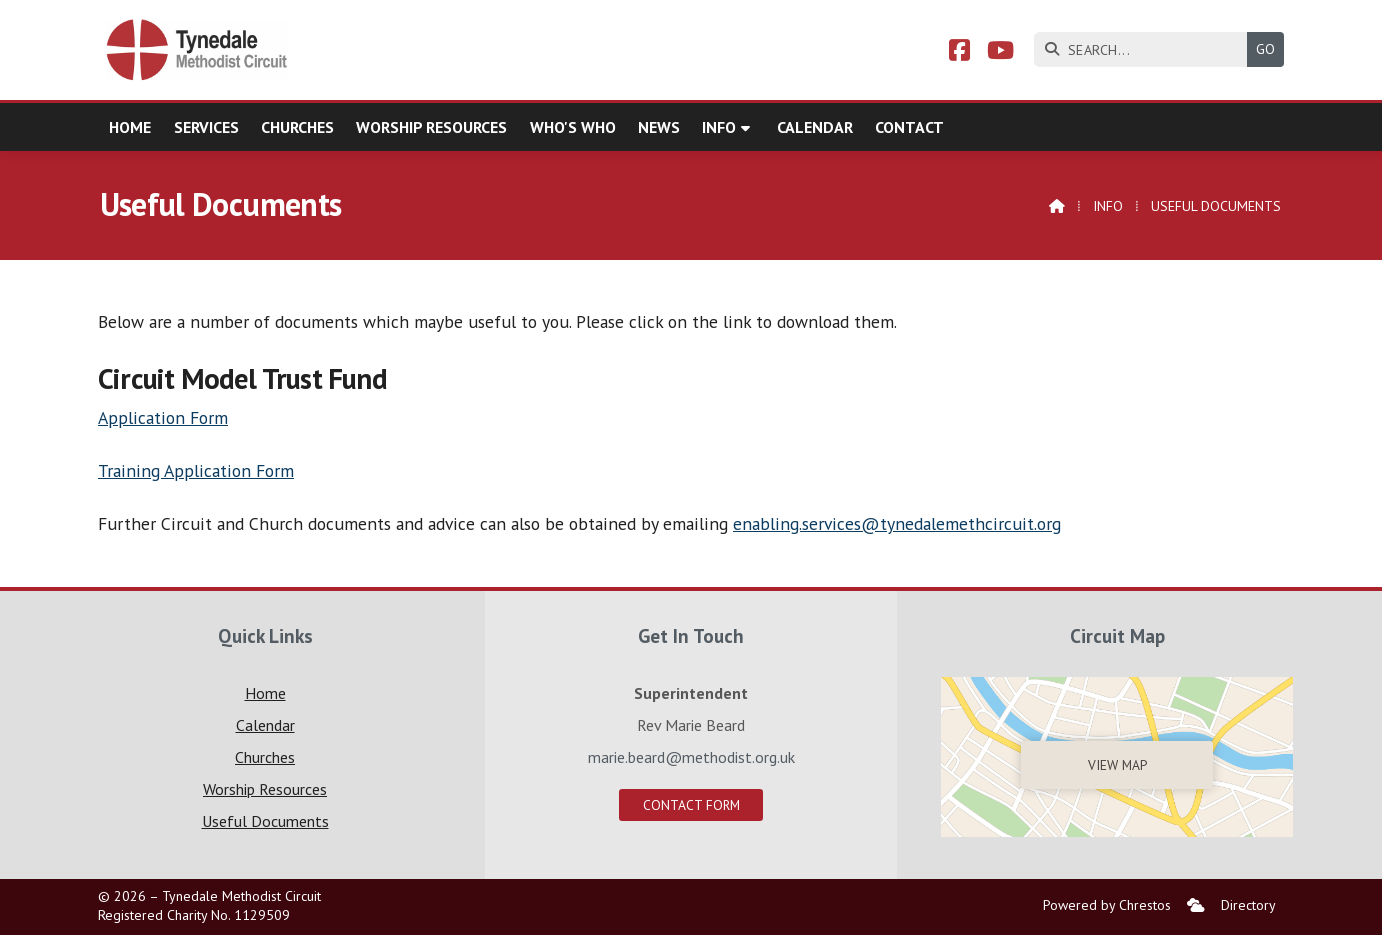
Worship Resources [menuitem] (431, 127)
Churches (265, 757)
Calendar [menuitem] (815, 127)
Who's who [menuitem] (573, 127)
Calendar (265, 725)
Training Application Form (196, 470)
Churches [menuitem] (297, 127)
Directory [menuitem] (1248, 905)
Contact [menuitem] (909, 127)
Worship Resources (265, 789)
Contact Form (691, 805)
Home (265, 693)
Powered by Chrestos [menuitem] (1107, 905)
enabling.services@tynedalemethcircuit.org (897, 523)
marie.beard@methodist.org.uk (691, 757)
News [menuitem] (659, 127)
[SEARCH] (1145, 49)
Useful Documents (265, 821)
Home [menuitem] (130, 127)
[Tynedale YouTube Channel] (1000, 53)
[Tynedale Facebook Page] (959, 53)
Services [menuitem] (206, 127)
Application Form (163, 417)
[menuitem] (1196, 905)
